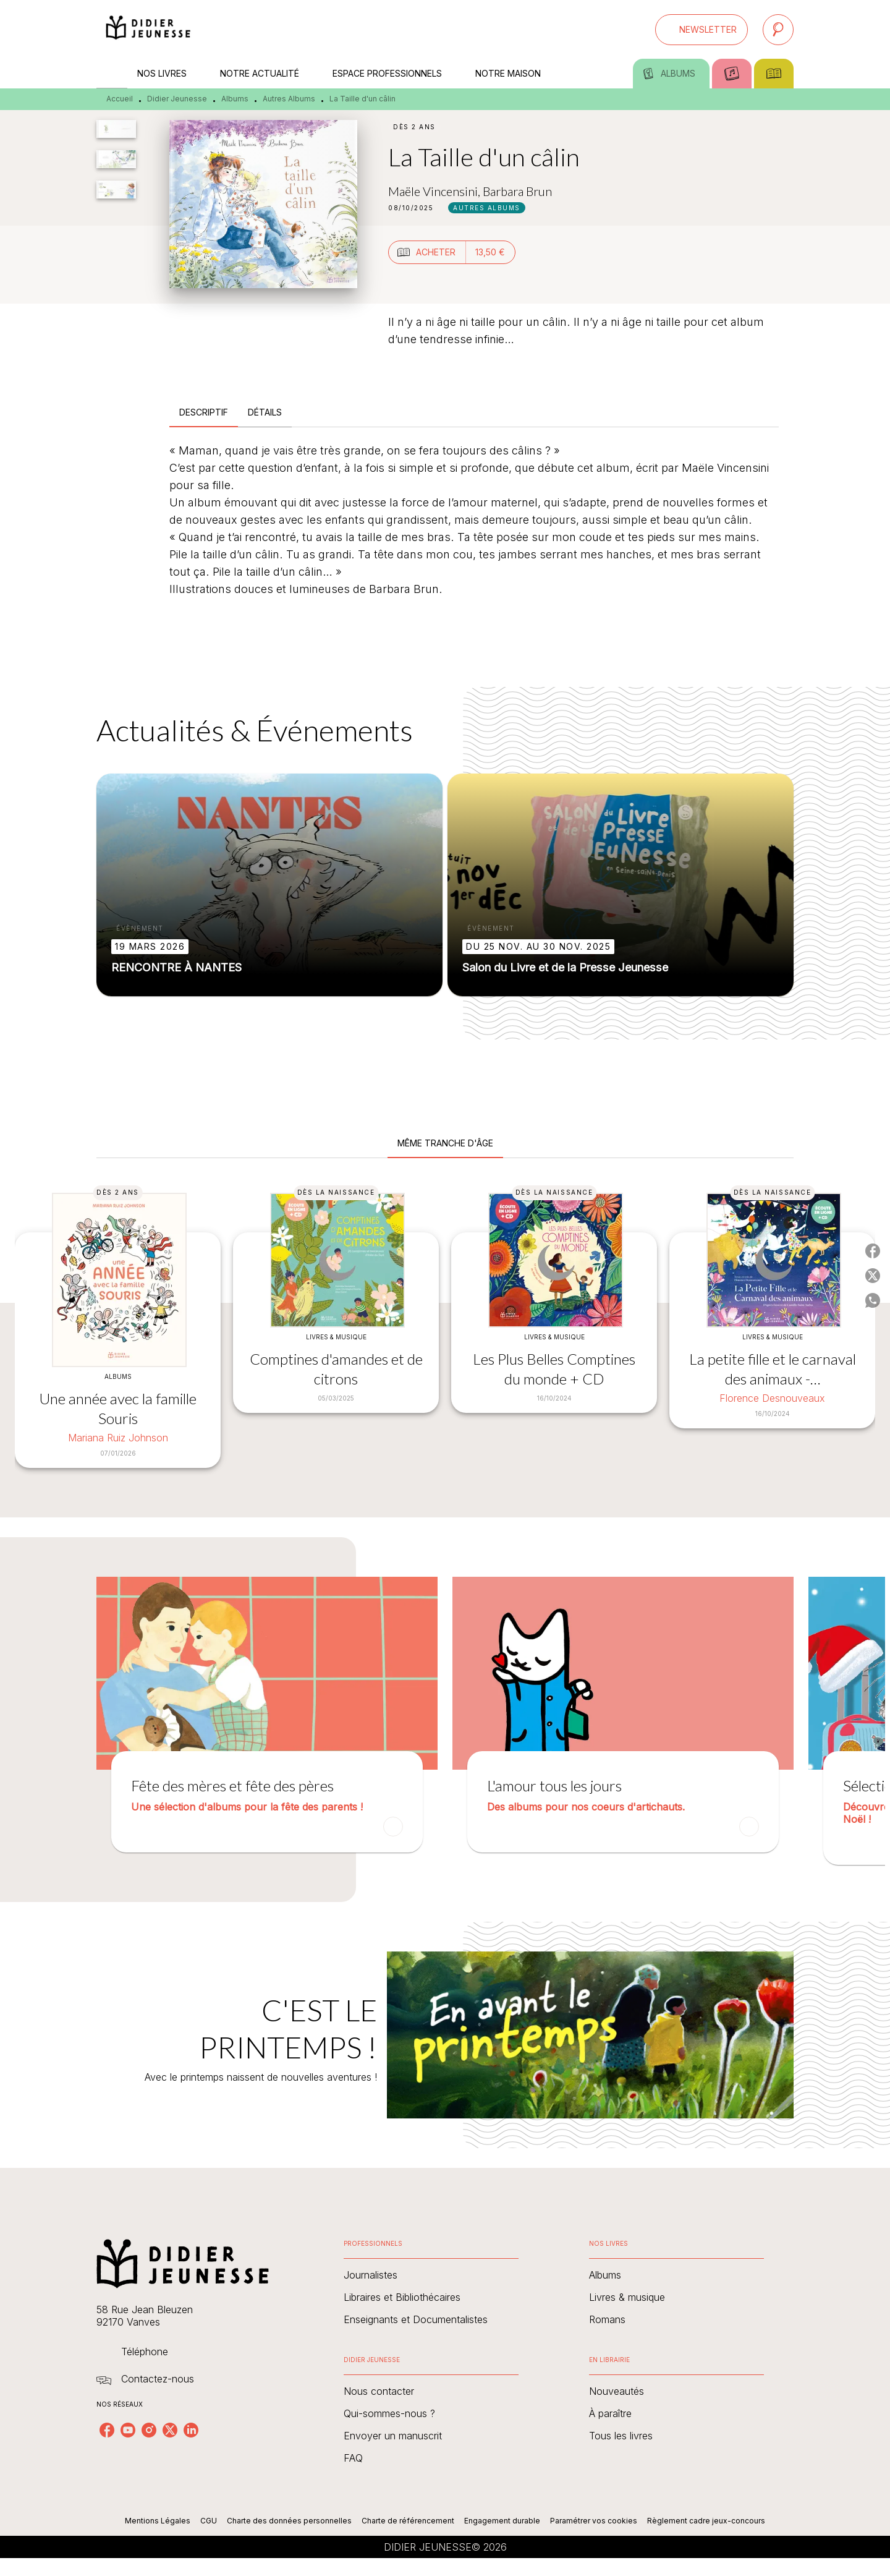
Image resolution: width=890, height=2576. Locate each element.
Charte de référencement (408, 2520)
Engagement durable (502, 2520)
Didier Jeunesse (177, 98)
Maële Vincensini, (435, 191)
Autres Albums (289, 98)
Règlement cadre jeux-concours (706, 2520)
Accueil (119, 98)
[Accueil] (148, 29)
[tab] (111, 73)
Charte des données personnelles (289, 2520)
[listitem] (106, 2430)
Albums (234, 98)
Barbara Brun (517, 191)
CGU (208, 2520)
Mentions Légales (157, 2520)
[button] (701, 29)
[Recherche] (778, 29)
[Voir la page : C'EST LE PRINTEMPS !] (445, 2020)
